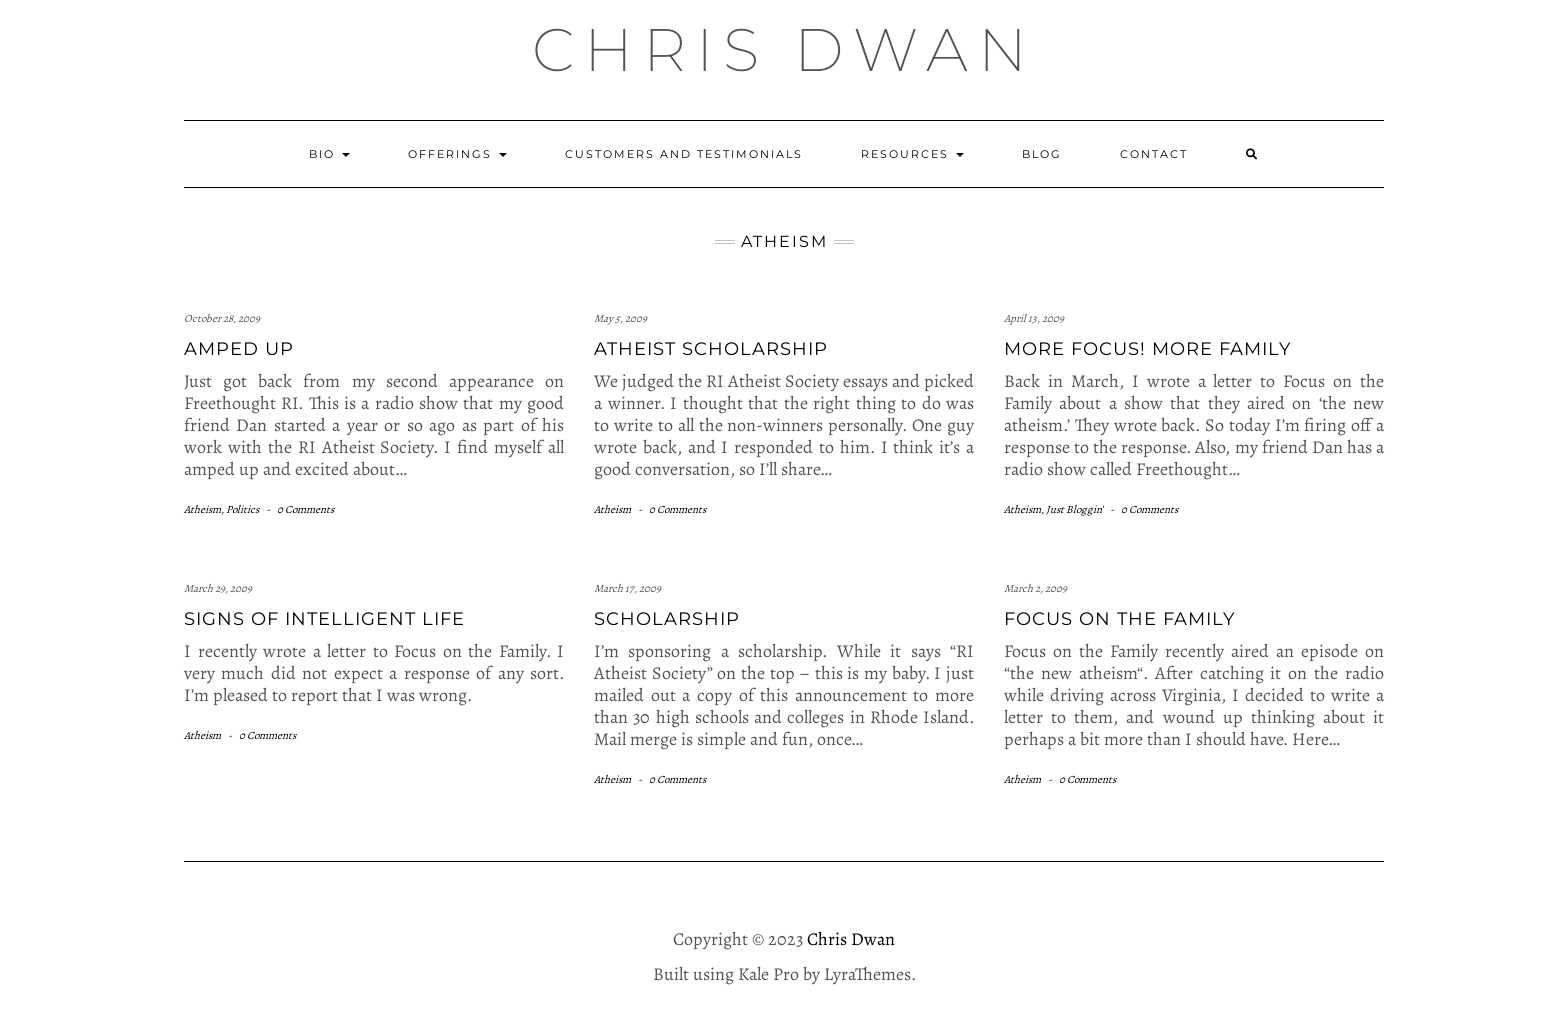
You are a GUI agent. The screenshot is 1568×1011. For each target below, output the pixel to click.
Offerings (457, 154)
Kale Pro (768, 974)
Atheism (202, 509)
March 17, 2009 (627, 588)
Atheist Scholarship (711, 349)
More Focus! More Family (1147, 349)
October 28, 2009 (222, 318)
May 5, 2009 (620, 318)
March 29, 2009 (218, 588)
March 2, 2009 (1035, 588)
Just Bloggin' (1074, 509)
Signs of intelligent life (324, 619)
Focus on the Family (1119, 619)
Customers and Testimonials (684, 154)
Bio (329, 154)
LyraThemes (867, 974)
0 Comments (305, 509)
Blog (1042, 154)
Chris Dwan (784, 49)
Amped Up (239, 349)
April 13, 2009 (1034, 318)
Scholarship (667, 619)
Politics (242, 509)
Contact (1154, 154)
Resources (912, 154)
